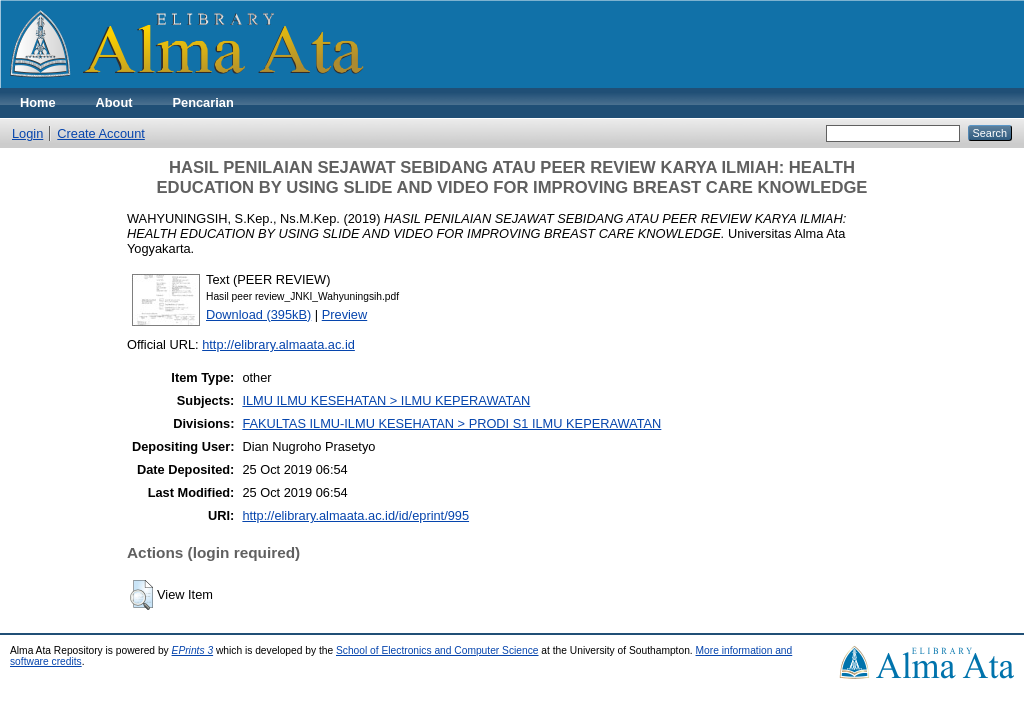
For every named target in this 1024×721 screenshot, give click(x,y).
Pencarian (203, 102)
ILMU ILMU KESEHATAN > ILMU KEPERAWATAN (386, 400)
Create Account (101, 133)
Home (38, 102)
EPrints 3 (193, 650)
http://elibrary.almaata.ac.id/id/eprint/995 (355, 515)
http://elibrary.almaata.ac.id (278, 344)
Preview (345, 314)
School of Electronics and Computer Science (437, 650)
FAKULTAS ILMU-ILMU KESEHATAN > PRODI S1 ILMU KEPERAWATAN (451, 423)
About (114, 102)
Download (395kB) (258, 314)
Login (27, 133)
